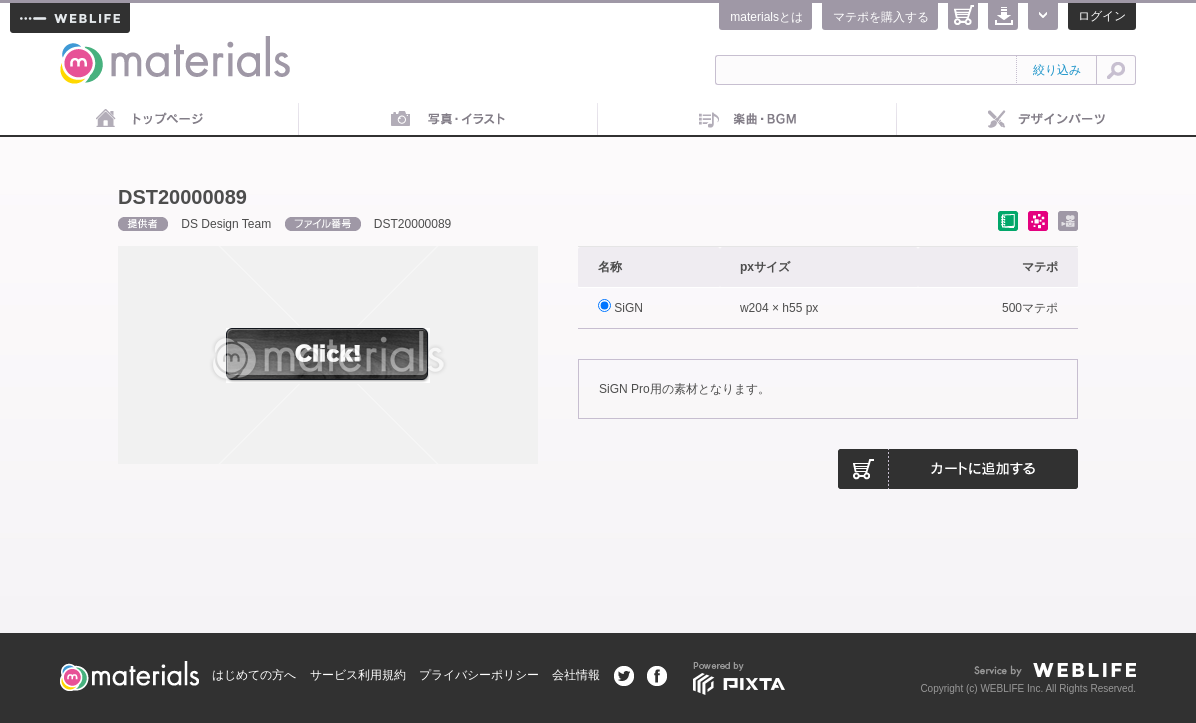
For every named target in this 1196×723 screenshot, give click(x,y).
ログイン (1102, 16)
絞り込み (1057, 70)
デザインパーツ (1046, 120)
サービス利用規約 (358, 675)
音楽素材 (747, 120)
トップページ (149, 120)
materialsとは (766, 17)
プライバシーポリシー (479, 675)
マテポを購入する (881, 17)
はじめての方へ (254, 675)
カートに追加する (958, 469)
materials (82, 47)
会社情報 (576, 675)
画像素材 (448, 120)
